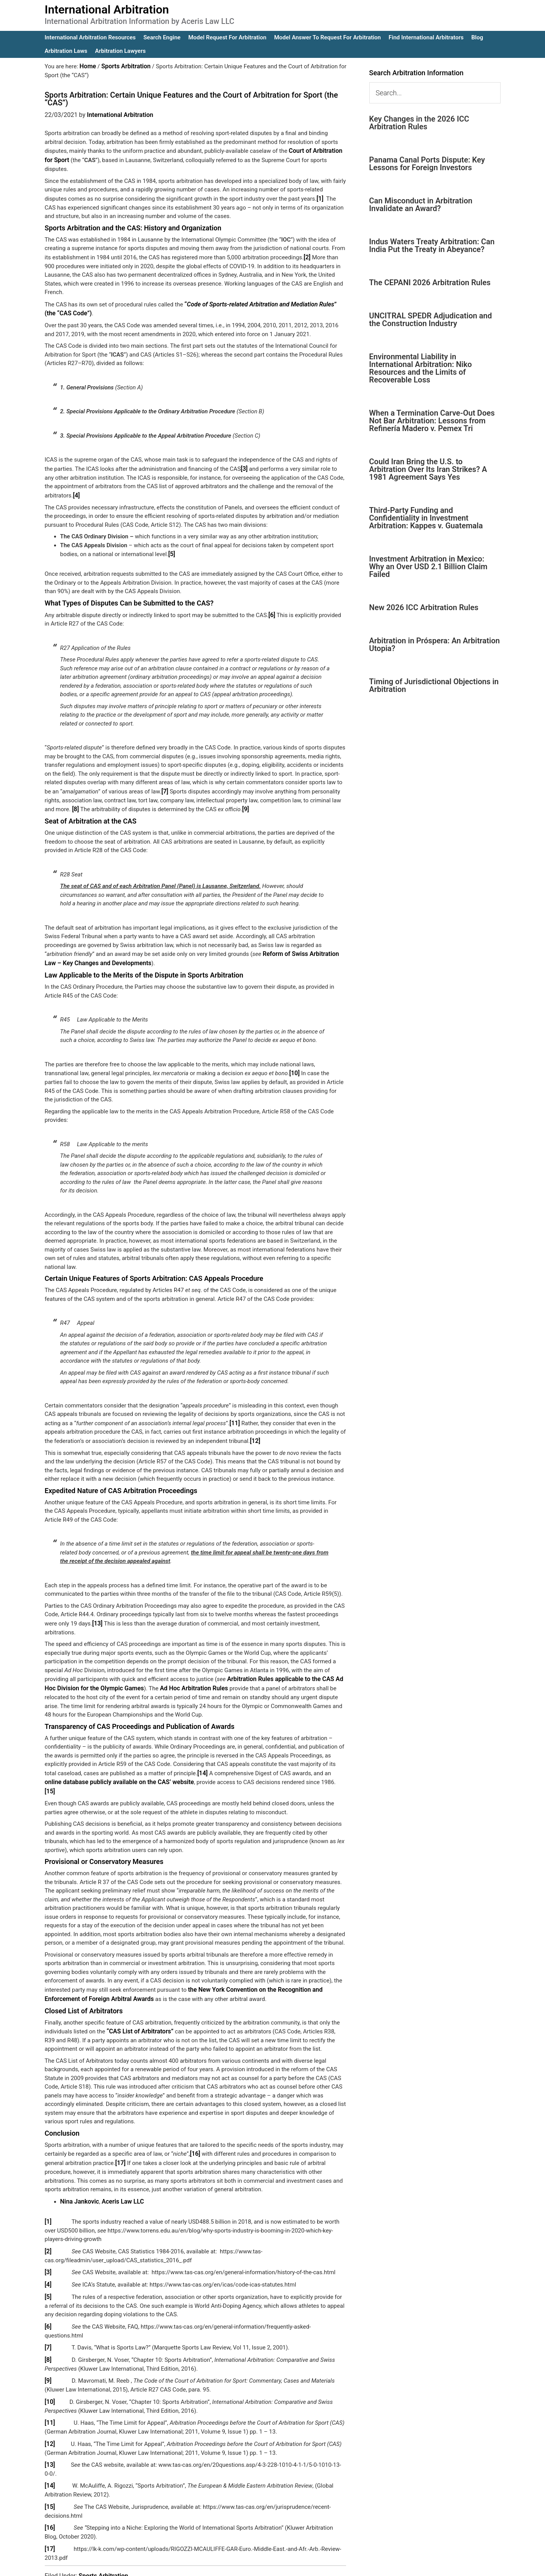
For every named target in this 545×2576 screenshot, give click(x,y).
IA (292, 2565)
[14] (202, 1761)
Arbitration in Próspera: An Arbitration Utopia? (434, 644)
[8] (75, 802)
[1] (319, 196)
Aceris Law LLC (119, 2176)
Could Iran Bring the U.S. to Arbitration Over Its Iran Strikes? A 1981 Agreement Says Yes (428, 469)
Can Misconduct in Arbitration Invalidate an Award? (420, 204)
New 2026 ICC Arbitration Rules (424, 607)
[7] (164, 785)
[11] (234, 1414)
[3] (244, 464)
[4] (76, 490)
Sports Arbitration (103, 2542)
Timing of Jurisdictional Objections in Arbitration (434, 685)
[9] (245, 802)
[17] (120, 2139)
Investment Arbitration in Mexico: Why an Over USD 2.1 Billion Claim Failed (428, 566)
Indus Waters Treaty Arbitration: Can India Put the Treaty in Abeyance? (432, 245)
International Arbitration (107, 9)
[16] (195, 2130)
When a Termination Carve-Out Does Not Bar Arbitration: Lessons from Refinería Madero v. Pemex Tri (432, 420)
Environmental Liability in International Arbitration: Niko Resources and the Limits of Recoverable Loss (420, 368)
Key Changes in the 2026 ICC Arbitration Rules (419, 122)
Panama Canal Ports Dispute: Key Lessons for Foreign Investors (427, 163)
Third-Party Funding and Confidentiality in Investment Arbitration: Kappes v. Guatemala (426, 518)
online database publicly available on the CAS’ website (115, 1770)
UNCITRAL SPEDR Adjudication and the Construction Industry (430, 319)
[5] (171, 549)
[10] (294, 1064)
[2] (307, 254)
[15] (331, 1770)
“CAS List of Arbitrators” (138, 2008)
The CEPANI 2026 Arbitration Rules (430, 282)
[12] (255, 1431)
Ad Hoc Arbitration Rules (186, 1677)
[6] (271, 609)
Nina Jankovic (78, 2176)
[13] (97, 1613)
